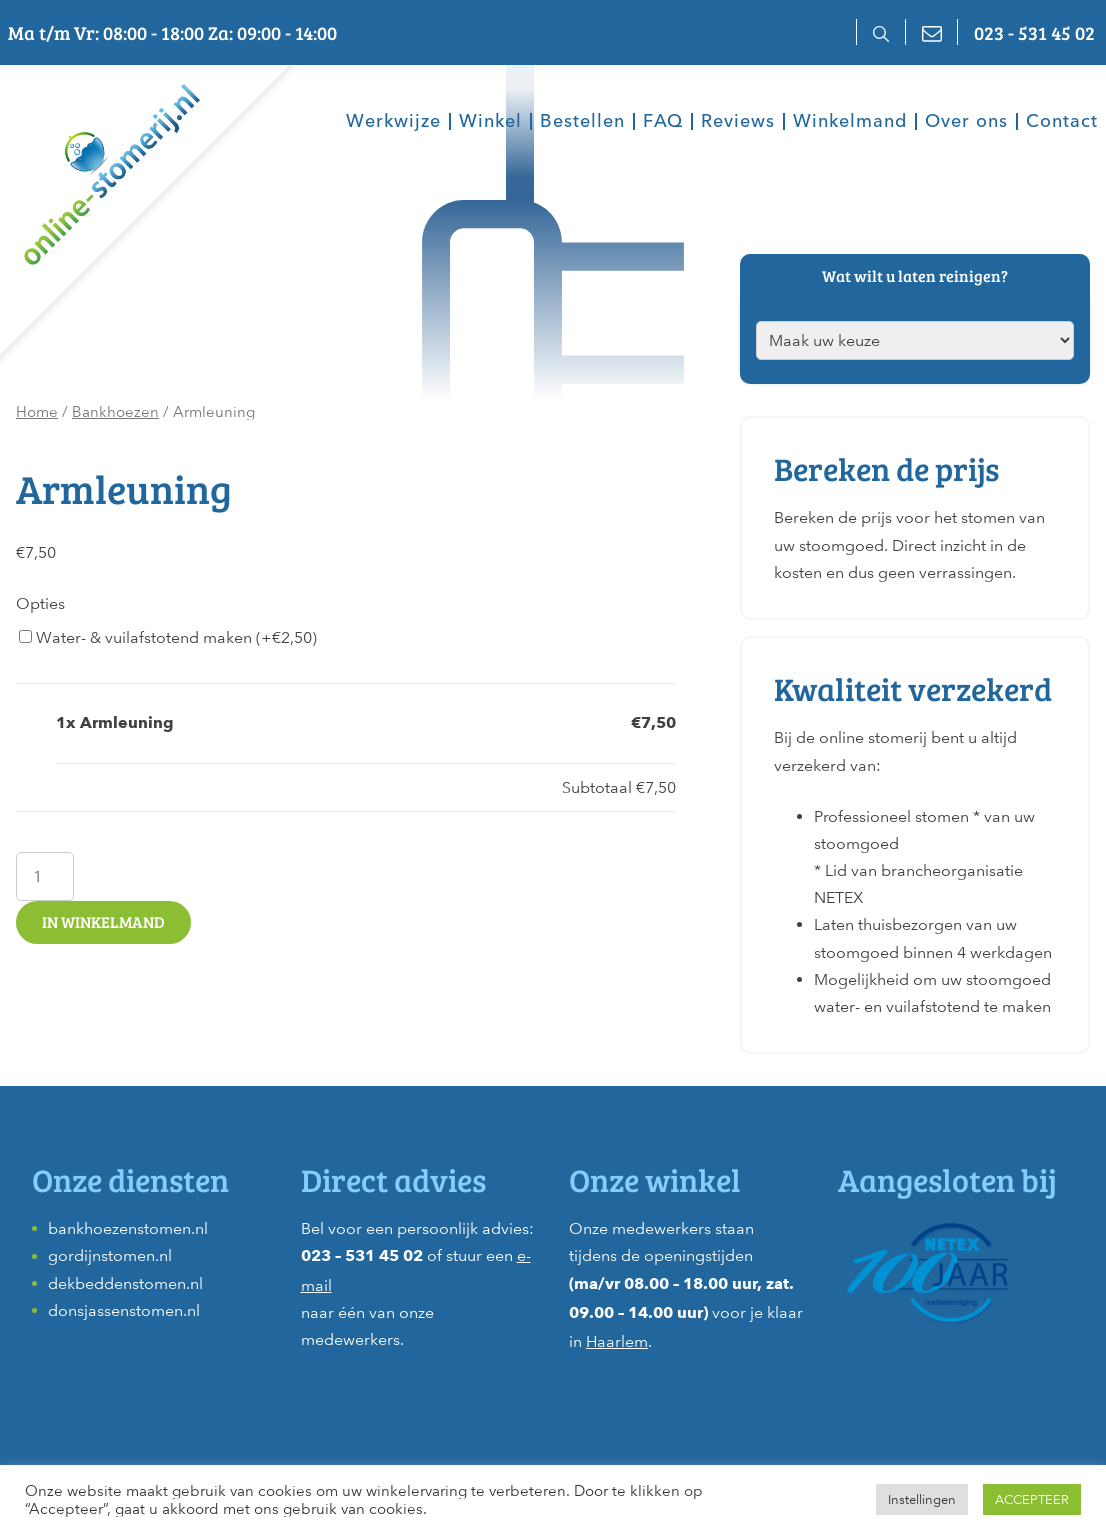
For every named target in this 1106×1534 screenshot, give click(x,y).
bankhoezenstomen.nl (128, 1228)
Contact (1062, 122)
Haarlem (617, 1341)
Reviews (738, 122)
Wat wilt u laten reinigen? (915, 275)
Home (37, 412)
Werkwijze (393, 122)
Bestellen (582, 122)
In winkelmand (103, 921)
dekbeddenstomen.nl (125, 1283)
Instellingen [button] (922, 1499)
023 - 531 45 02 (1034, 32)
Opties (40, 603)
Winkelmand (850, 122)
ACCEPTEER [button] (1032, 1499)
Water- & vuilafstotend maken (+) (168, 637)
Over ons (966, 122)
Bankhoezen (115, 412)
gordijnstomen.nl (110, 1255)
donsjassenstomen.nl (124, 1310)
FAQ (663, 122)
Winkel (490, 122)
